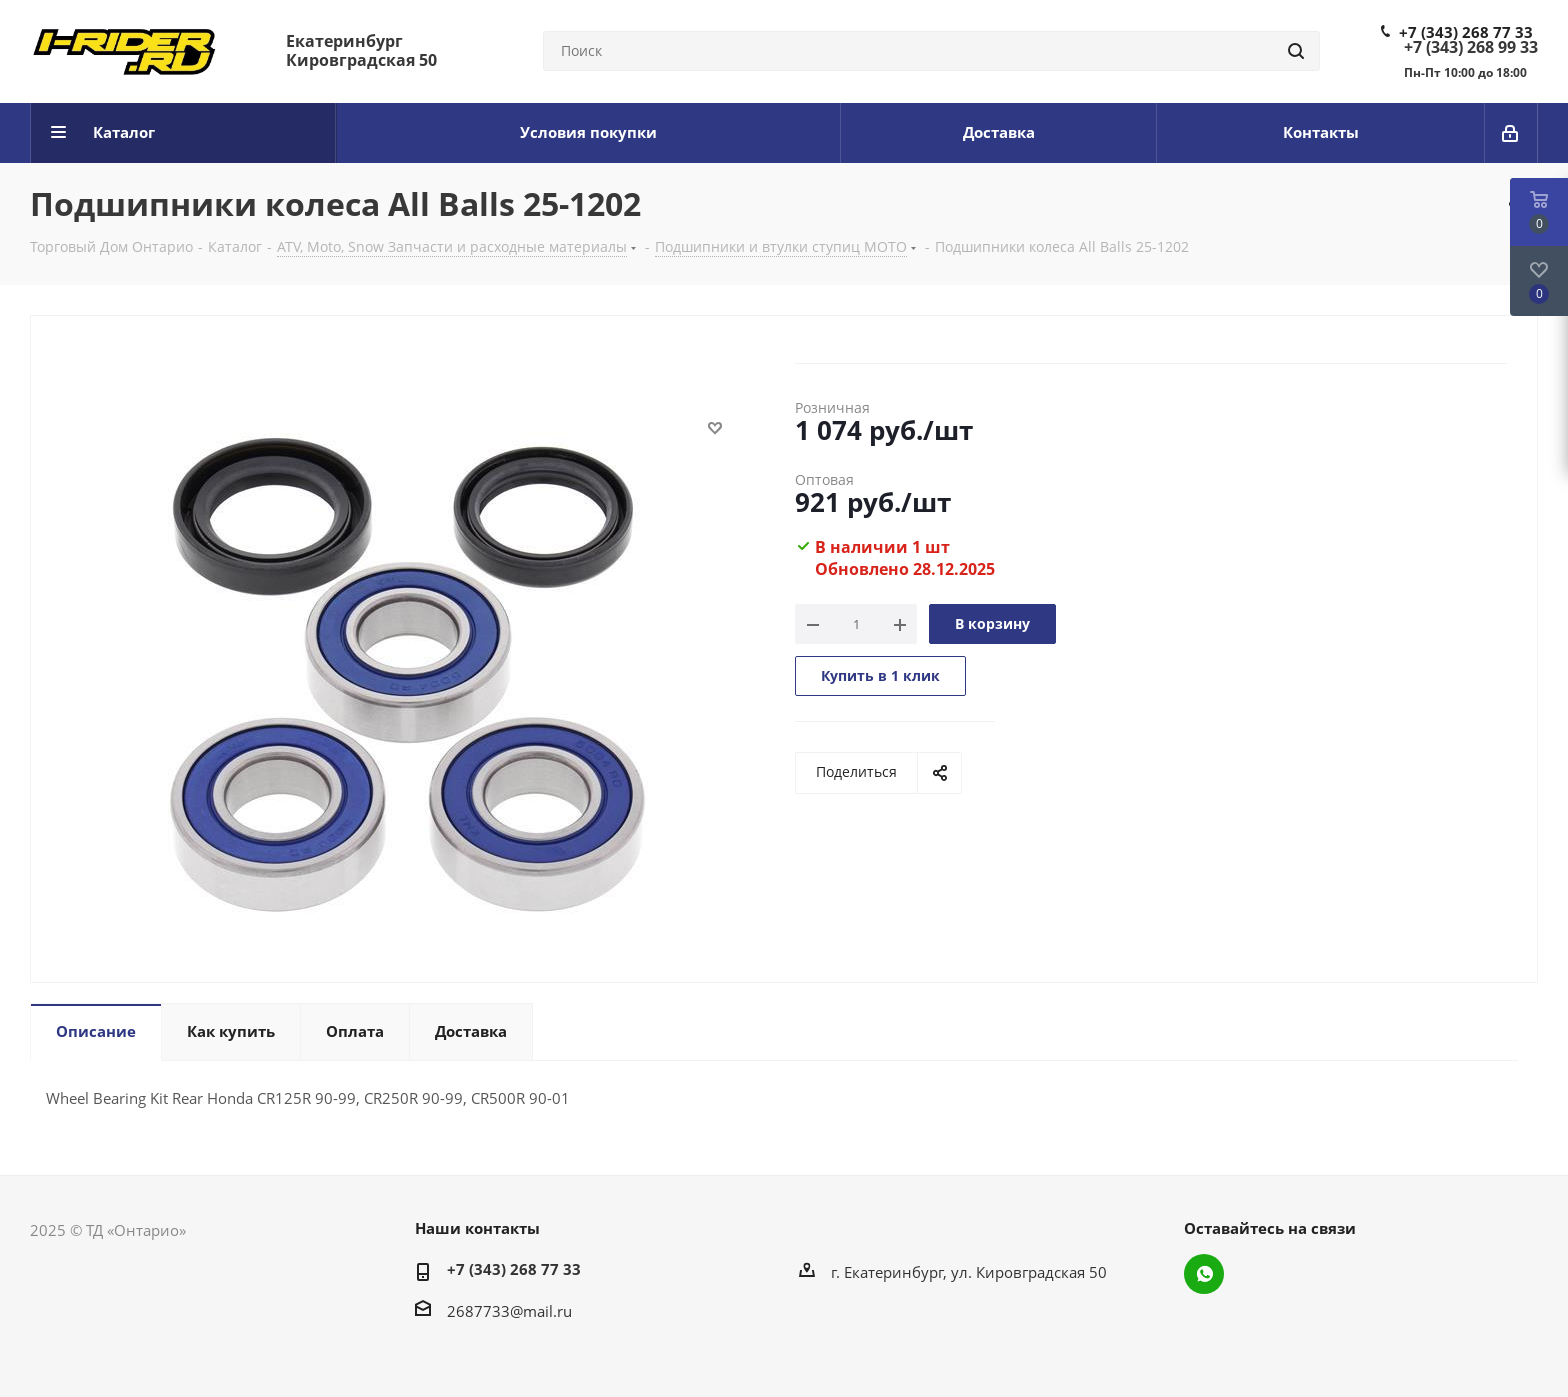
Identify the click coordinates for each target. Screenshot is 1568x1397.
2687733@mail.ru (509, 1311)
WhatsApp (1204, 1274)
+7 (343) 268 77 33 (1466, 32)
